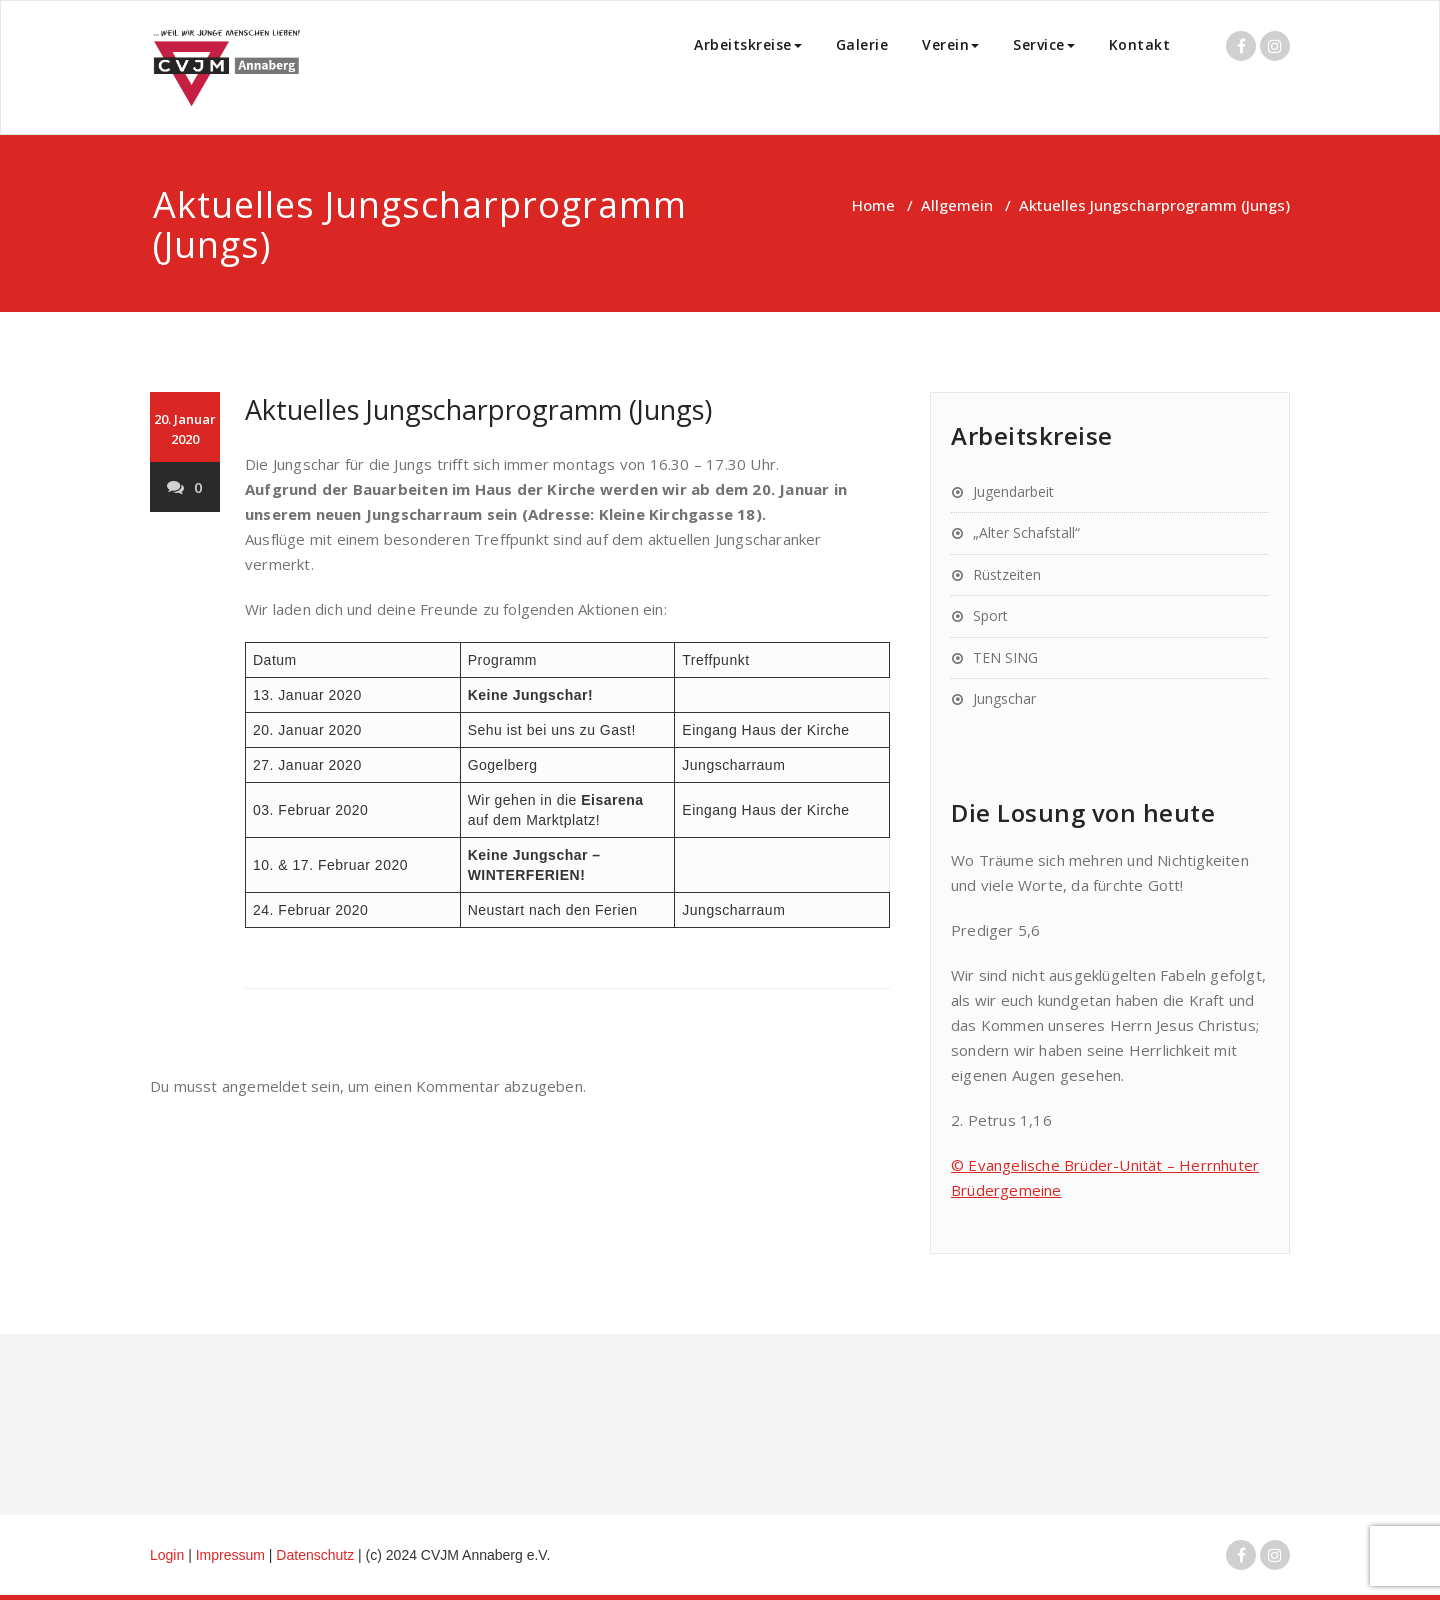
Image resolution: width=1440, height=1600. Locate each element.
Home (873, 205)
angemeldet (264, 1086)
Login (167, 1555)
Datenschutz (317, 1555)
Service (1044, 44)
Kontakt (1140, 44)
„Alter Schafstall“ (1026, 532)
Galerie (862, 44)
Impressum (232, 1555)
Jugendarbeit (1013, 491)
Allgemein (957, 205)
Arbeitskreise (748, 44)
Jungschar (1004, 698)
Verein (950, 44)
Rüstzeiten (1007, 574)
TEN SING (1005, 657)
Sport (990, 615)
